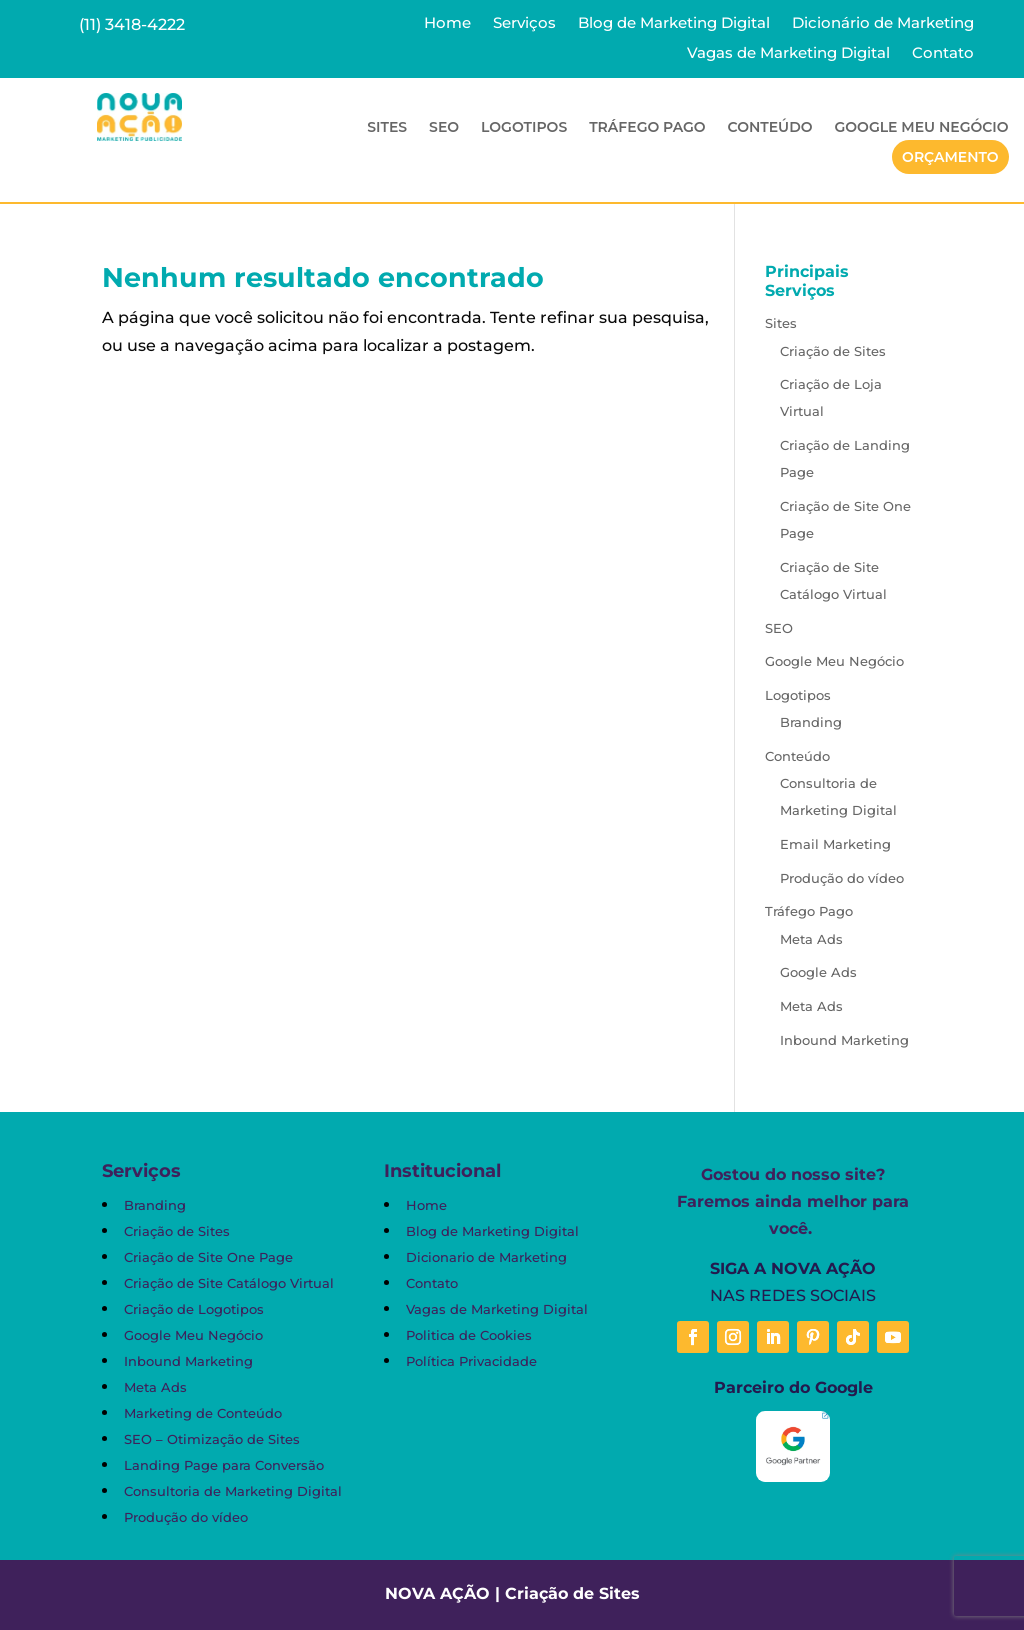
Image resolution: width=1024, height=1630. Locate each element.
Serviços (524, 24)
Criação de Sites (833, 351)
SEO (444, 128)
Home (447, 24)
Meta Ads (811, 939)
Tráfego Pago (647, 128)
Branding (811, 722)
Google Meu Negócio (922, 128)
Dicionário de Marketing (883, 24)
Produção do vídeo (842, 878)
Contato (943, 54)
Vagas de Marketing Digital (788, 54)
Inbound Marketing (844, 1040)
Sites (387, 128)
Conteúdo (770, 128)
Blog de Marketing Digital (674, 24)
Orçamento (950, 157)
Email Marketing (835, 844)
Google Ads (818, 972)
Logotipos (524, 128)
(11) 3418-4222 (132, 24)
